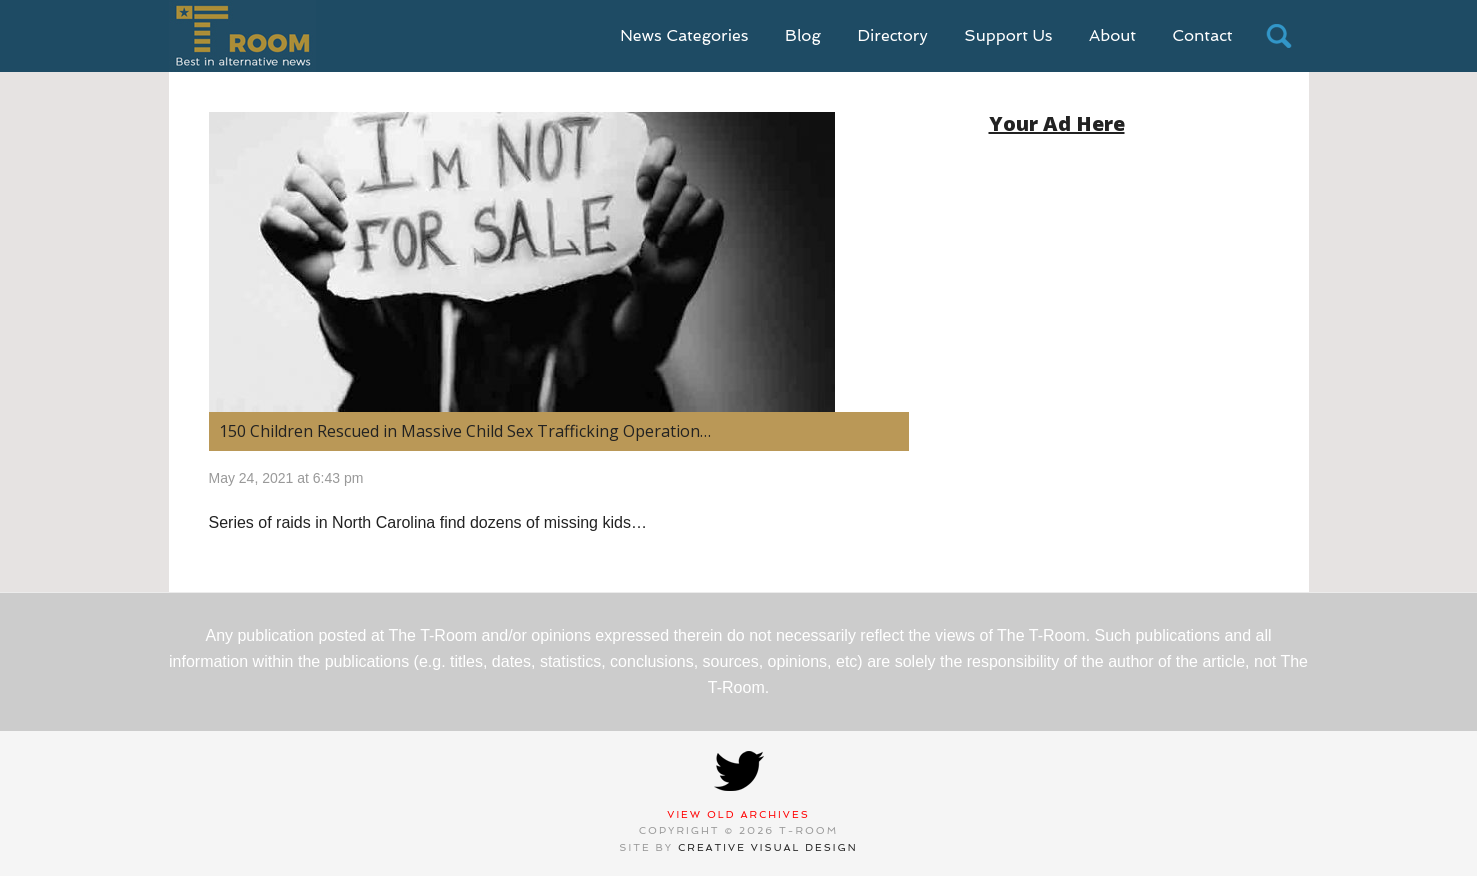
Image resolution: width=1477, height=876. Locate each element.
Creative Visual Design (768, 847)
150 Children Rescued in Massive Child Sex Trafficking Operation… (465, 431)
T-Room (242, 36)
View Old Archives (738, 814)
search (1279, 36)
